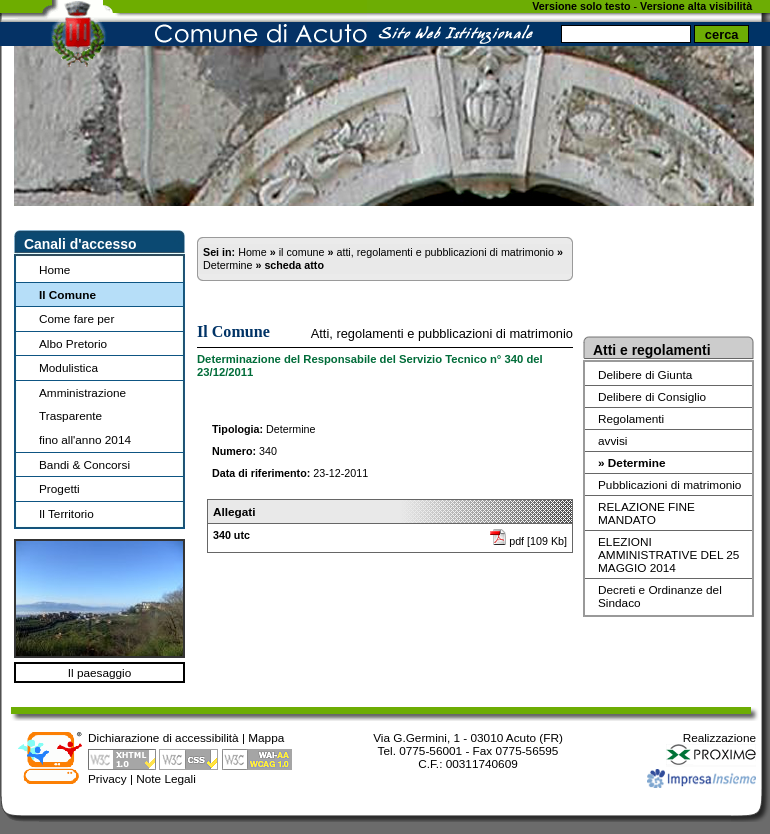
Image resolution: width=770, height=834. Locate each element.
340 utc (231, 535)
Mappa (266, 737)
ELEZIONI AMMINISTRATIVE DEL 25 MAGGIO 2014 (668, 554)
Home (54, 269)
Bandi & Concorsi (84, 464)
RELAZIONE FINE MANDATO (646, 513)
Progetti (59, 488)
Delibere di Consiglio (652, 396)
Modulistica (68, 367)
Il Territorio (66, 513)
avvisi (612, 440)
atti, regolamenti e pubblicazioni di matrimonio (444, 252)
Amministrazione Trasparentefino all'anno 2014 (85, 416)
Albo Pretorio (73, 343)
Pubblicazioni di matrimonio (669, 484)
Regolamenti (631, 418)
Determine (227, 265)
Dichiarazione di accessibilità (163, 737)
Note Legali (166, 778)
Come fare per (76, 318)
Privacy (107, 778)
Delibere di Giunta (645, 374)
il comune (302, 252)
